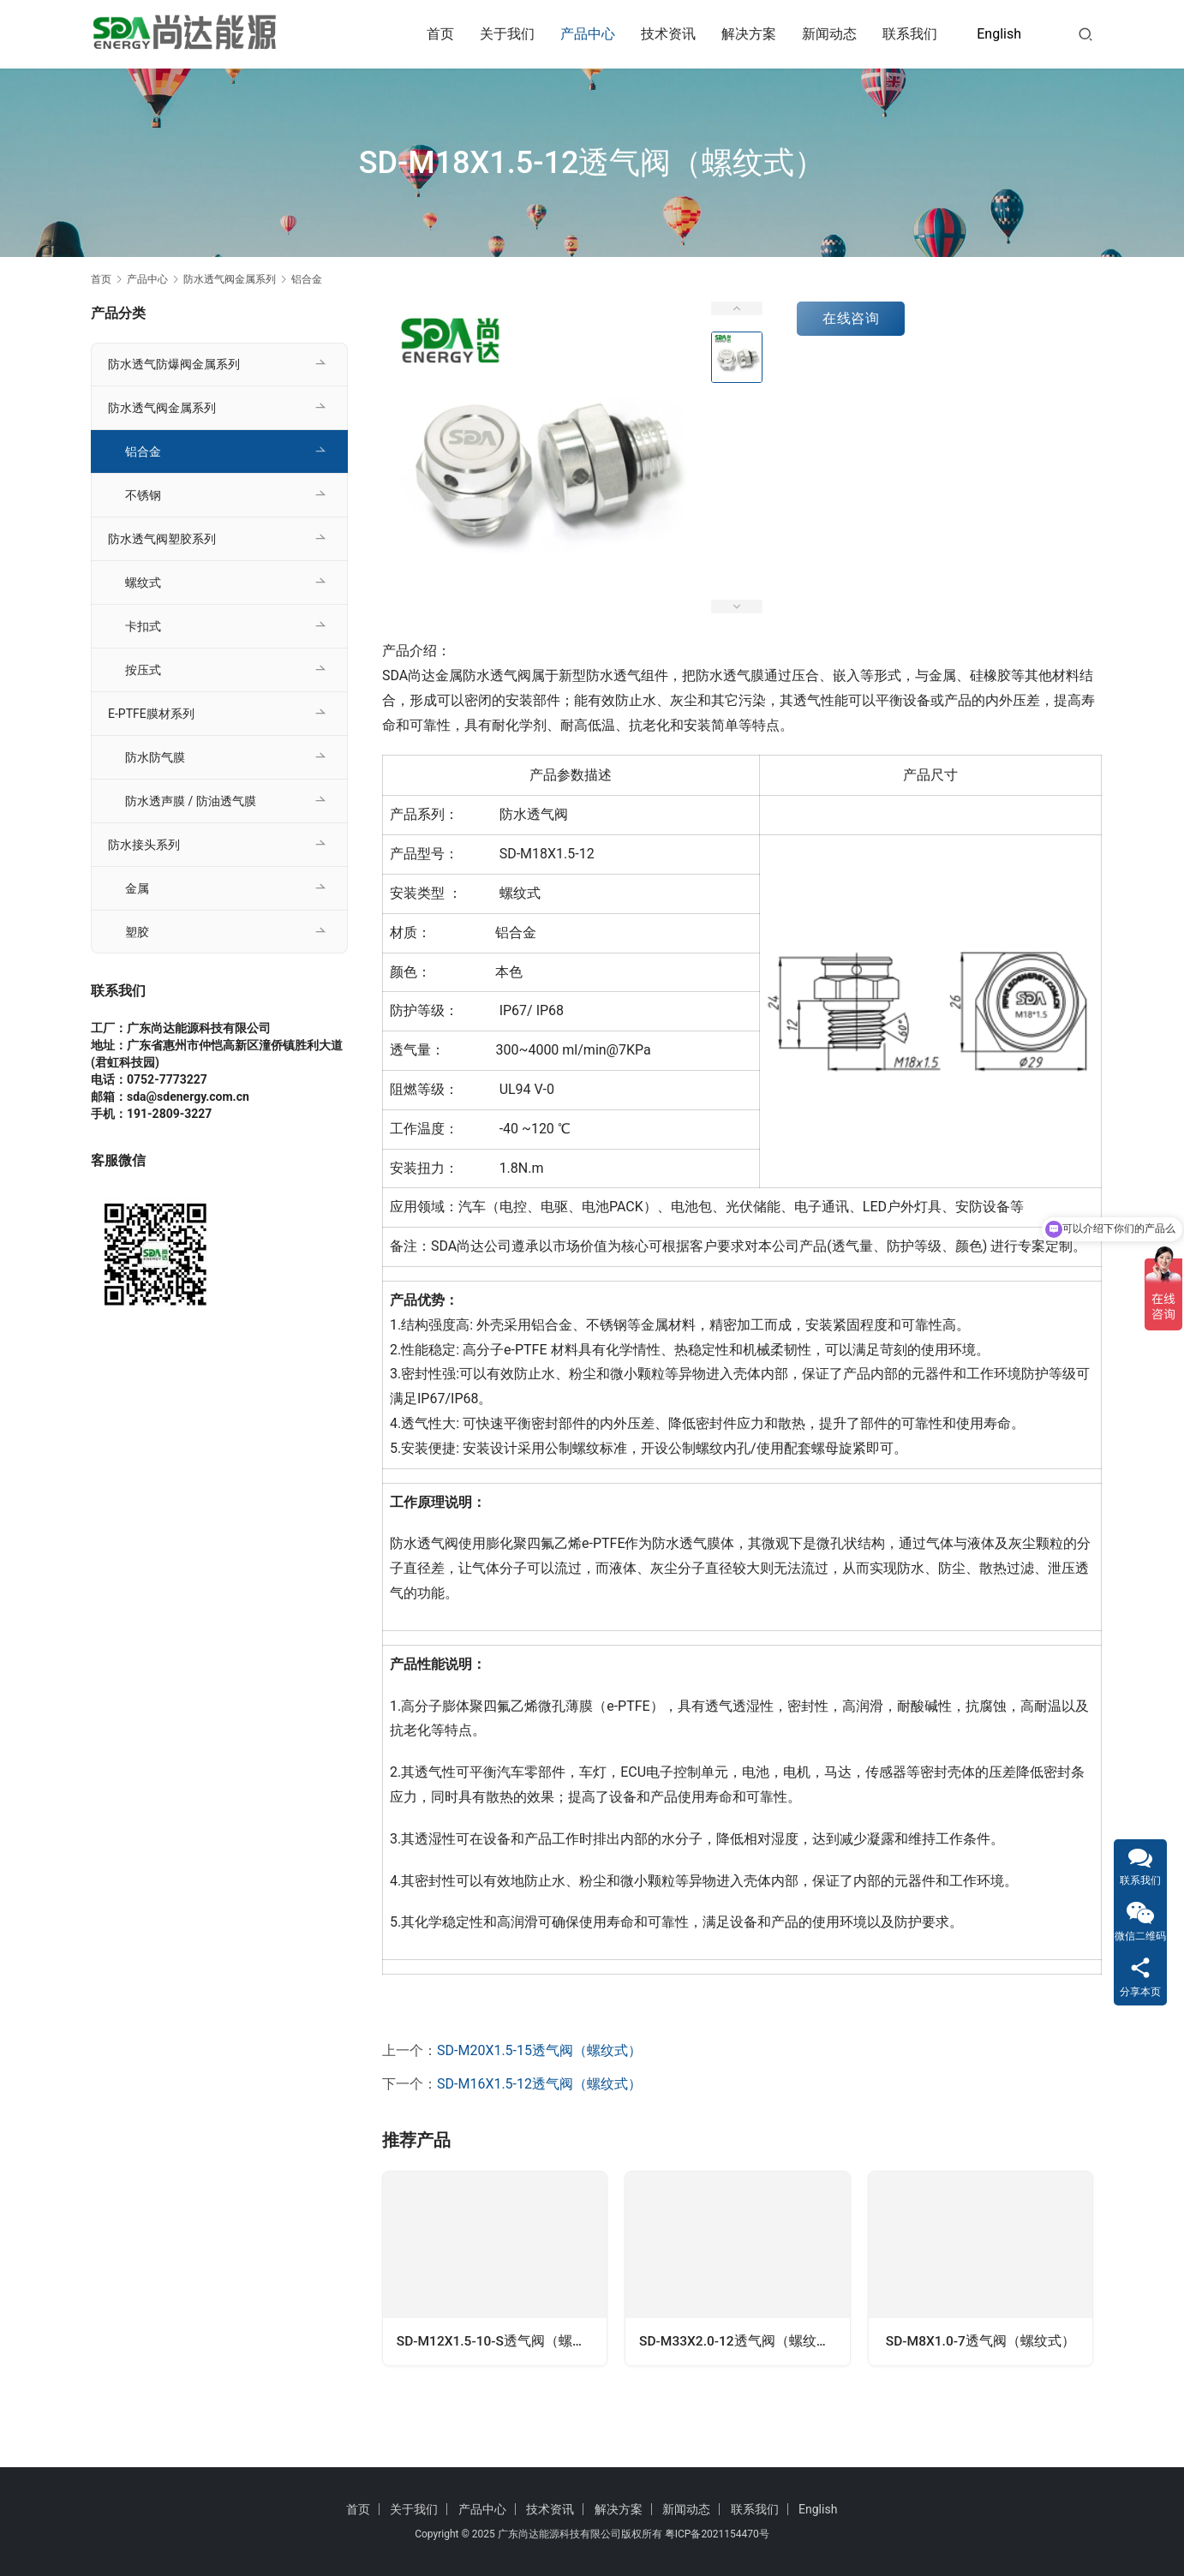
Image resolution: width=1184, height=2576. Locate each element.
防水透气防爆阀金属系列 (174, 364)
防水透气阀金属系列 (162, 408)
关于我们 (507, 34)
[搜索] (1085, 34)
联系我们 (909, 34)
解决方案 (748, 34)
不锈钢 (143, 495)
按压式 (143, 670)
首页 (440, 34)
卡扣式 (143, 626)
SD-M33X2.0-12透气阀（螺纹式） (742, 2342)
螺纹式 (143, 582)
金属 (137, 888)
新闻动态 (829, 34)
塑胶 (137, 932)
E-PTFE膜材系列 (151, 713)
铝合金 (143, 451)
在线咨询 (850, 318)
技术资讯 (668, 34)
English (999, 34)
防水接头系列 (144, 845)
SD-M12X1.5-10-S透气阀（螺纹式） (502, 2342)
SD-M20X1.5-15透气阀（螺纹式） (539, 2050)
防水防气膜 (155, 757)
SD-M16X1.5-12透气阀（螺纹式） (539, 2084)
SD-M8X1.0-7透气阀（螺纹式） (980, 2342)
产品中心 (587, 34)
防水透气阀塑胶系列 (162, 539)
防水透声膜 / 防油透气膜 (190, 801)
